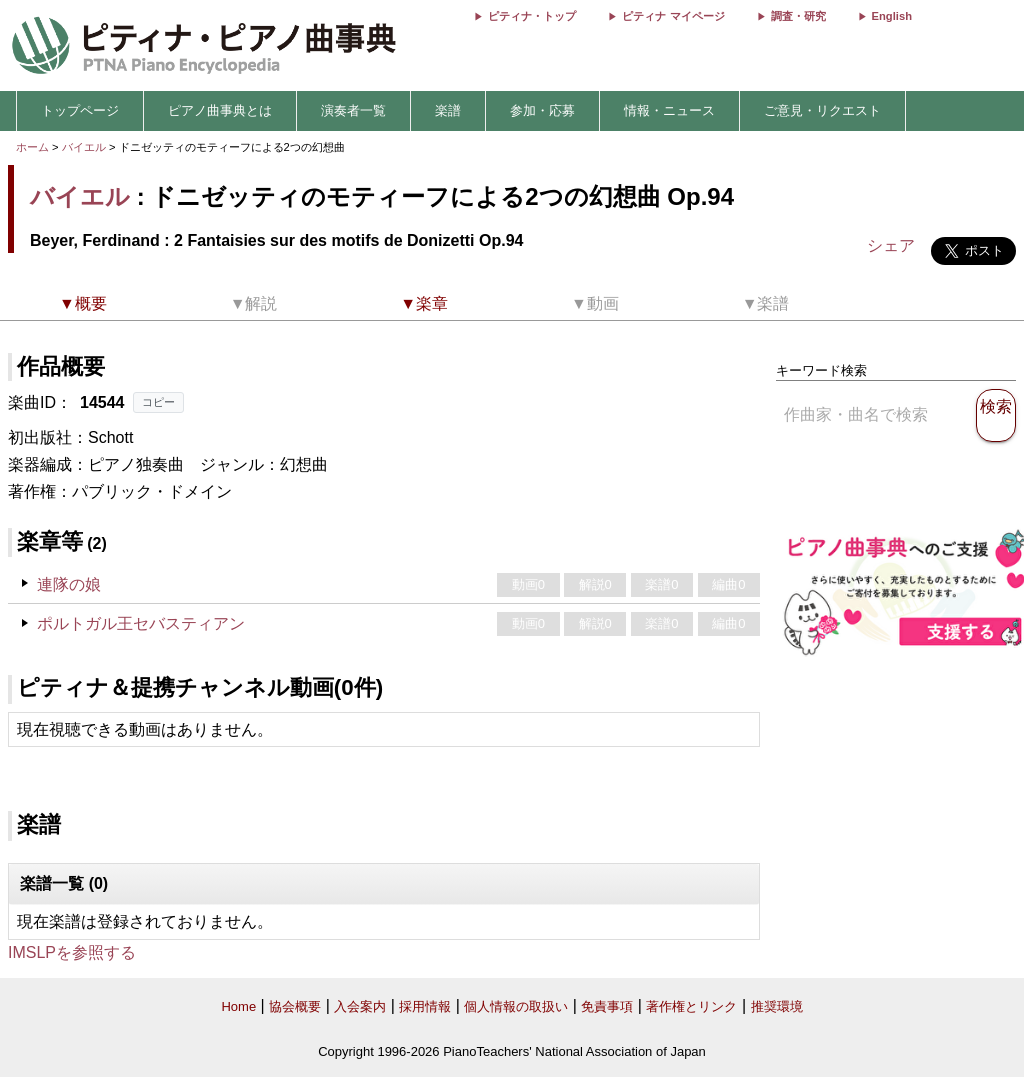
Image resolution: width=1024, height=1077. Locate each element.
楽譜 (448, 110)
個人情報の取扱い (516, 1006)
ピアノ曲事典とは (220, 110)
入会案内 (360, 1006)
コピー (158, 402)
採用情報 (425, 1006)
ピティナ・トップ (532, 16)
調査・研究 (798, 16)
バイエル (84, 147)
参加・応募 (542, 110)
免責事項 (607, 1006)
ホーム (32, 147)
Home (238, 1006)
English (892, 16)
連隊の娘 (69, 584)
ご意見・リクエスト (822, 110)
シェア (891, 245)
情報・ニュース (669, 110)
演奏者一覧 (353, 110)
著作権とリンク (691, 1006)
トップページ (80, 110)
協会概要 (295, 1006)
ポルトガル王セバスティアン (141, 623)
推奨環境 (777, 1006)
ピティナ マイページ (673, 16)
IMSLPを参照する (72, 952)
